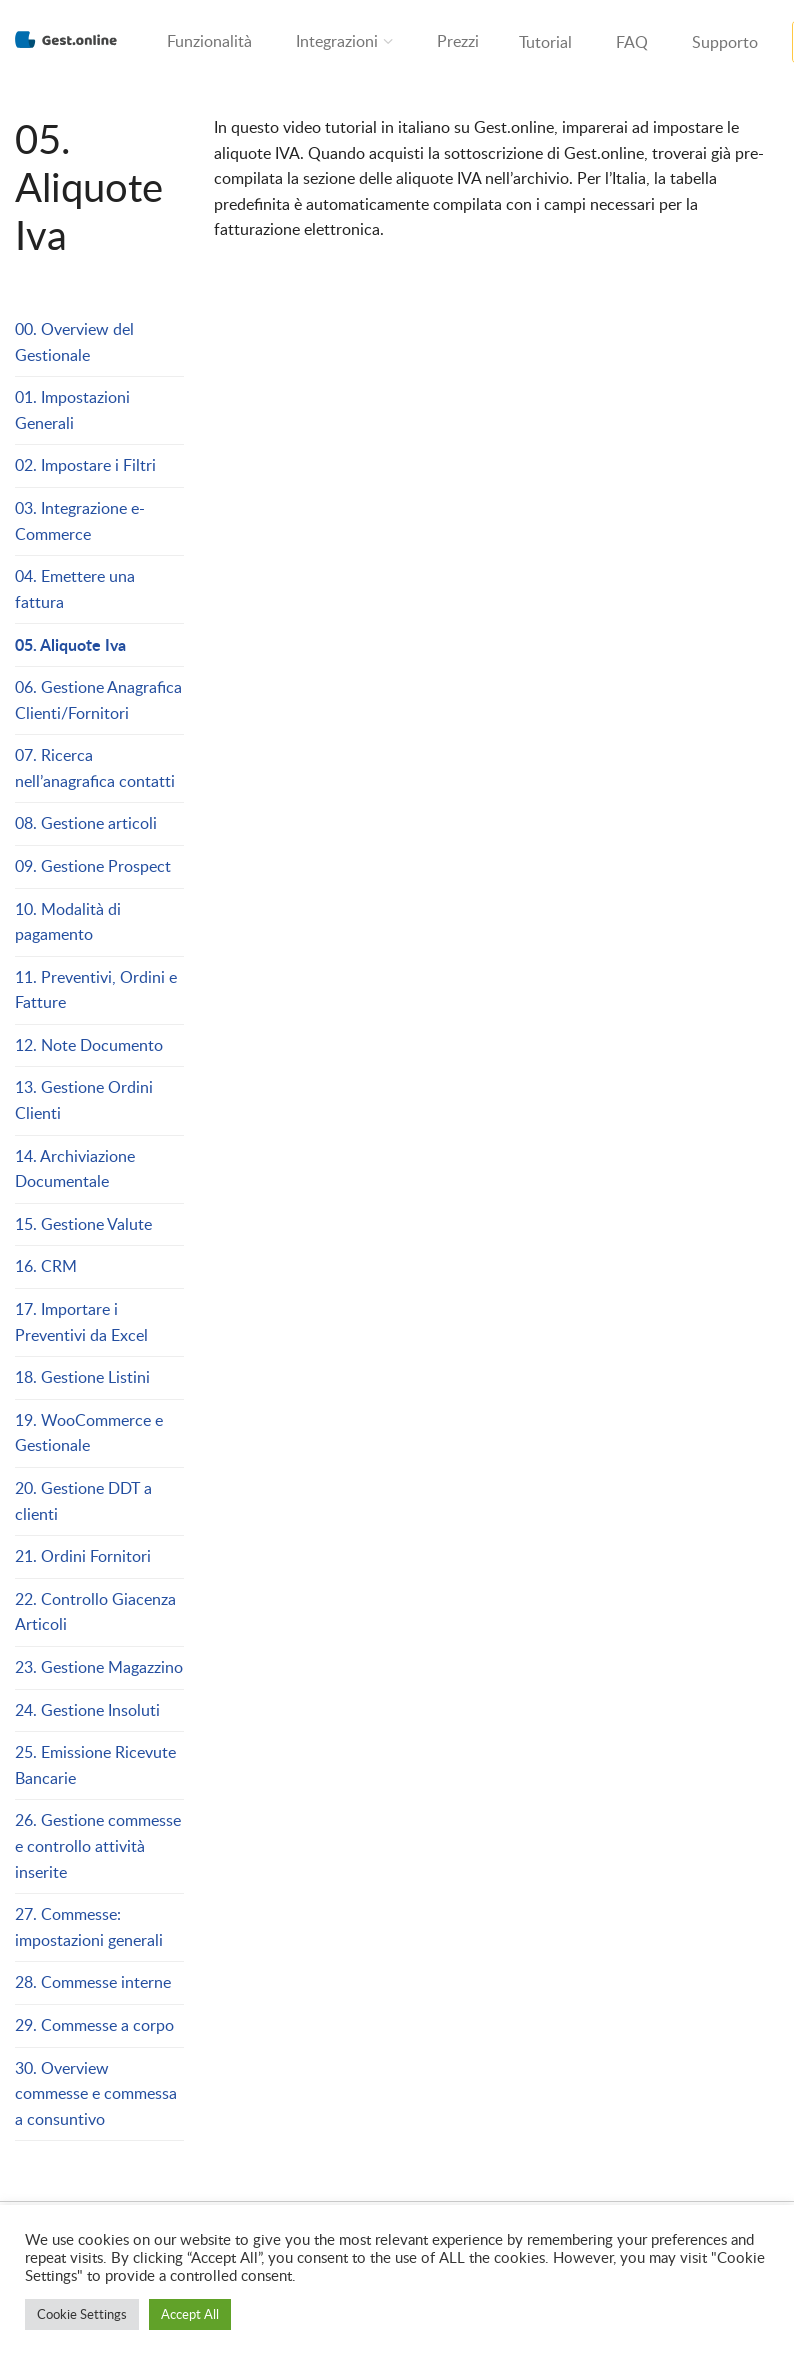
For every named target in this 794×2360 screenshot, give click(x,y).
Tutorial (545, 42)
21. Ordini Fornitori (83, 1556)
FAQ (632, 42)
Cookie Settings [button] (82, 2314)
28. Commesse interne (93, 1982)
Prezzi (458, 41)
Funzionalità (209, 41)
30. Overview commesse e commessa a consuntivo (96, 2093)
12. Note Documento (89, 1045)
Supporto (725, 42)
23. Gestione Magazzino (99, 1667)
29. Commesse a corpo (94, 2025)
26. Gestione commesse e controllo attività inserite (98, 1845)
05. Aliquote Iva (70, 644)
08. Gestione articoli (86, 823)
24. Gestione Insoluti (87, 1710)
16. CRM (46, 1266)
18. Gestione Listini (82, 1377)
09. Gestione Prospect (93, 866)
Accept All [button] (190, 2314)
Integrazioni (337, 41)
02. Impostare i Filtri (85, 465)
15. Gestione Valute (83, 1224)
